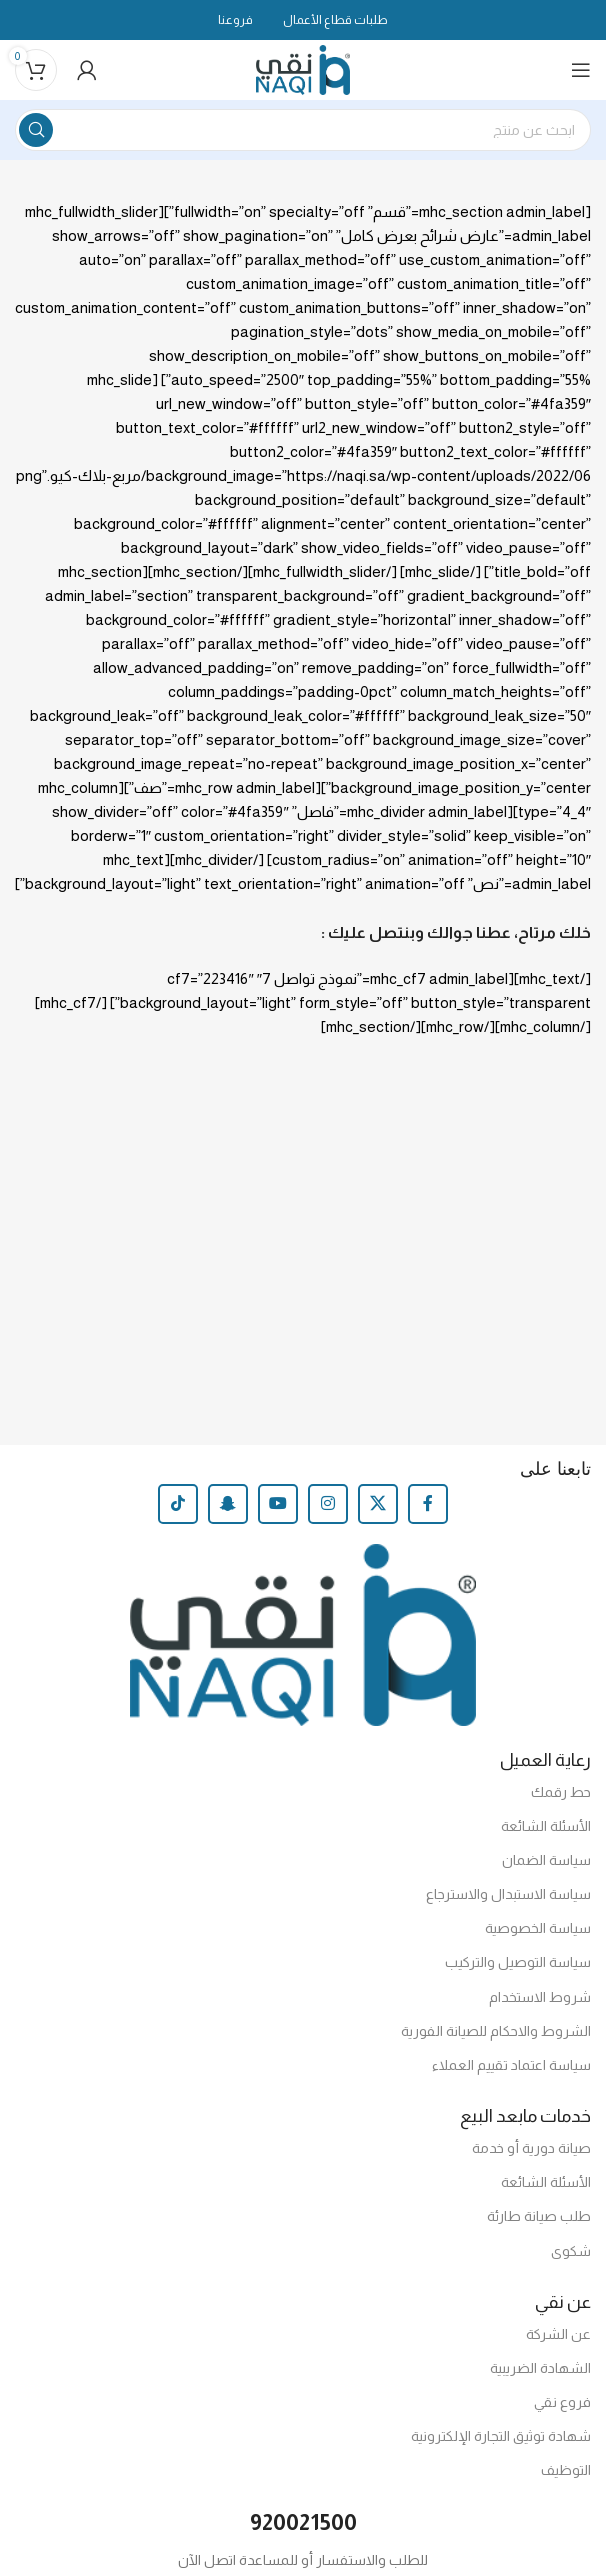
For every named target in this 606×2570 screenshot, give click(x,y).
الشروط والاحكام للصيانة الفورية (496, 2031)
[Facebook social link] (428, 1504)
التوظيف (566, 2470)
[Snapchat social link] (228, 1504)
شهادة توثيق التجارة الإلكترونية (501, 2436)
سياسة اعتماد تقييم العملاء (511, 2065)
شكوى (571, 2251)
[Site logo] (303, 68)
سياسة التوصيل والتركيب (518, 1962)
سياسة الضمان (546, 1860)
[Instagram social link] (328, 1504)
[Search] (303, 130)
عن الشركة (558, 2334)
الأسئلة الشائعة (546, 1826)
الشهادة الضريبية (540, 2368)
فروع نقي (562, 2402)
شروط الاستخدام (540, 1997)
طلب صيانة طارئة (539, 2216)
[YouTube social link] (278, 1504)
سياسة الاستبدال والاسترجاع (508, 1894)
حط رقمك (561, 1792)
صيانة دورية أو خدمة (531, 2148)
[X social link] (378, 1504)
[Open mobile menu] (581, 70)
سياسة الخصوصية (538, 1928)
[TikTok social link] (178, 1504)
